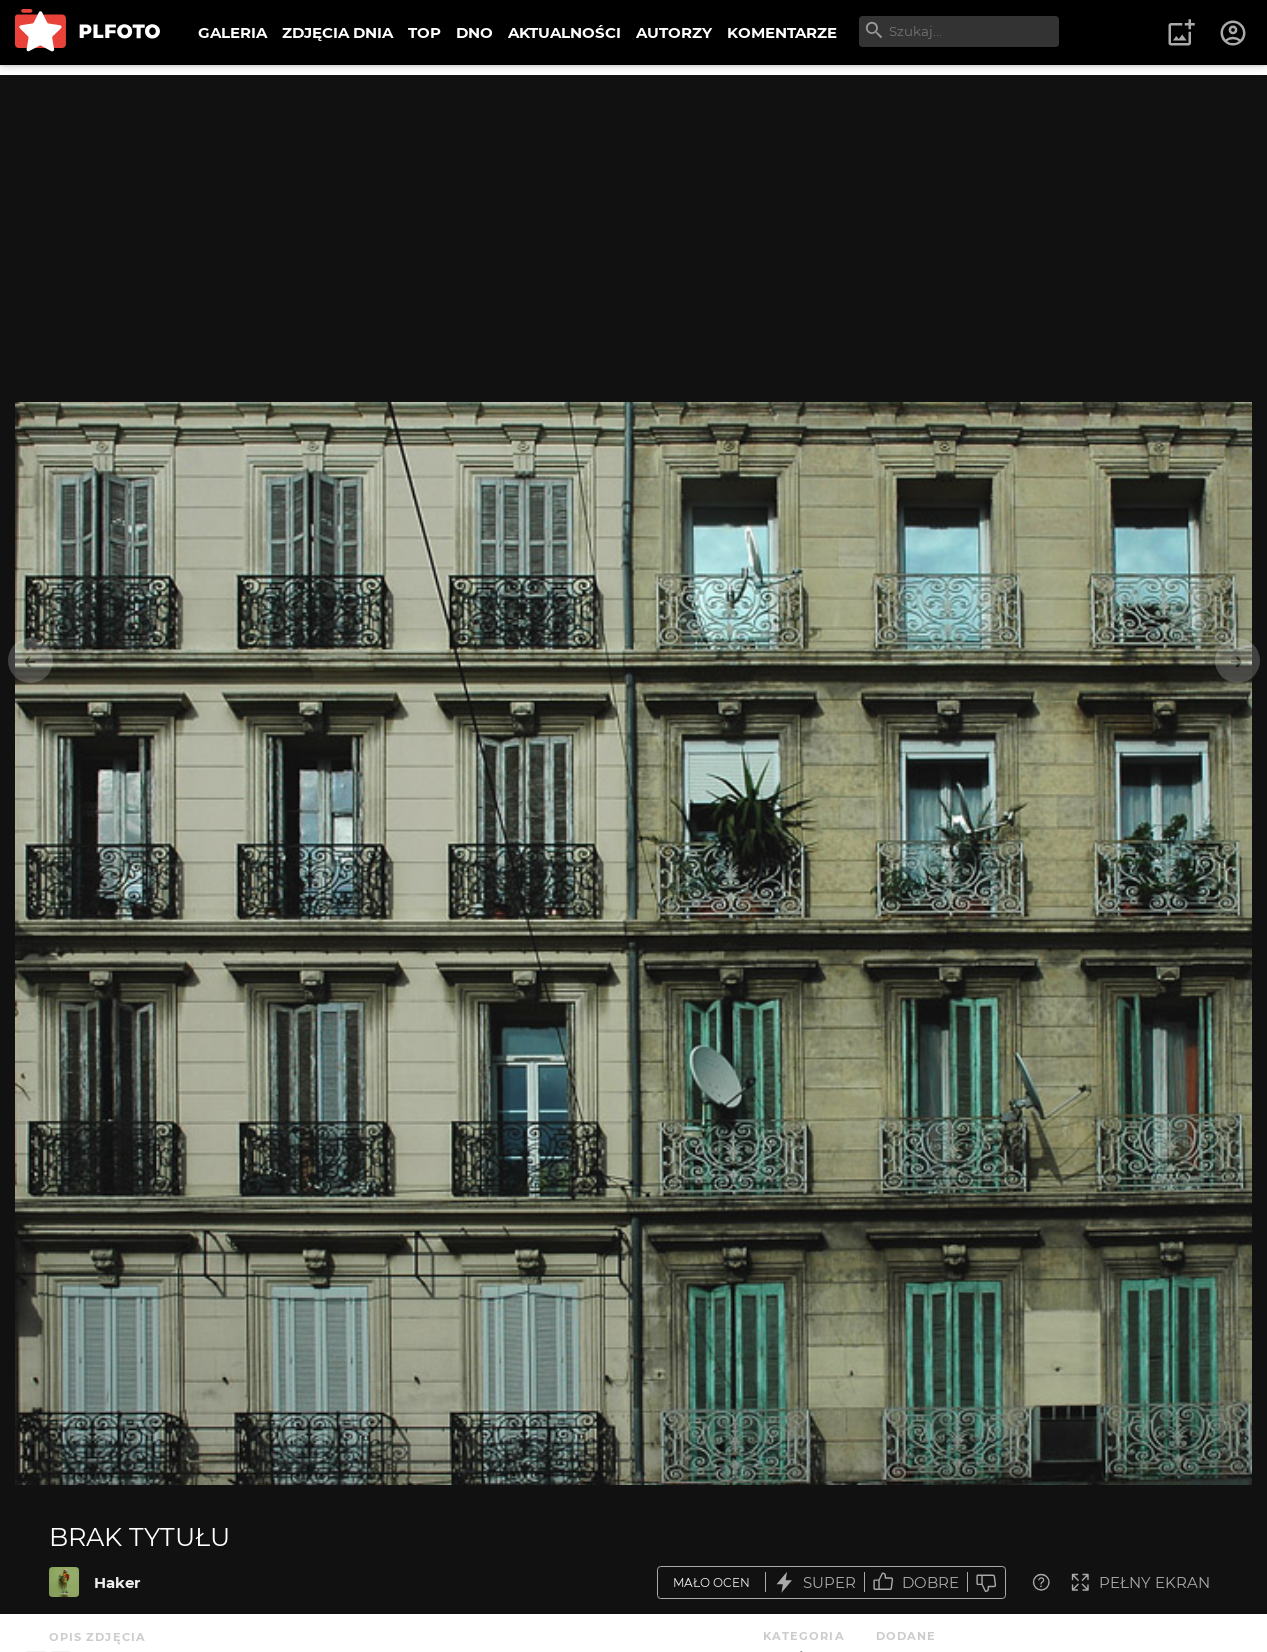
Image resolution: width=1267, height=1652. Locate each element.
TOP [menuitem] (424, 32)
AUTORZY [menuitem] (674, 32)
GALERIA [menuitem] (232, 32)
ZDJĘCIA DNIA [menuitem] (337, 32)
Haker (117, 1582)
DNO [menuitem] (474, 32)
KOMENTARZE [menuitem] (782, 32)
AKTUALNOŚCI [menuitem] (564, 32)
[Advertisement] (634, 215)
